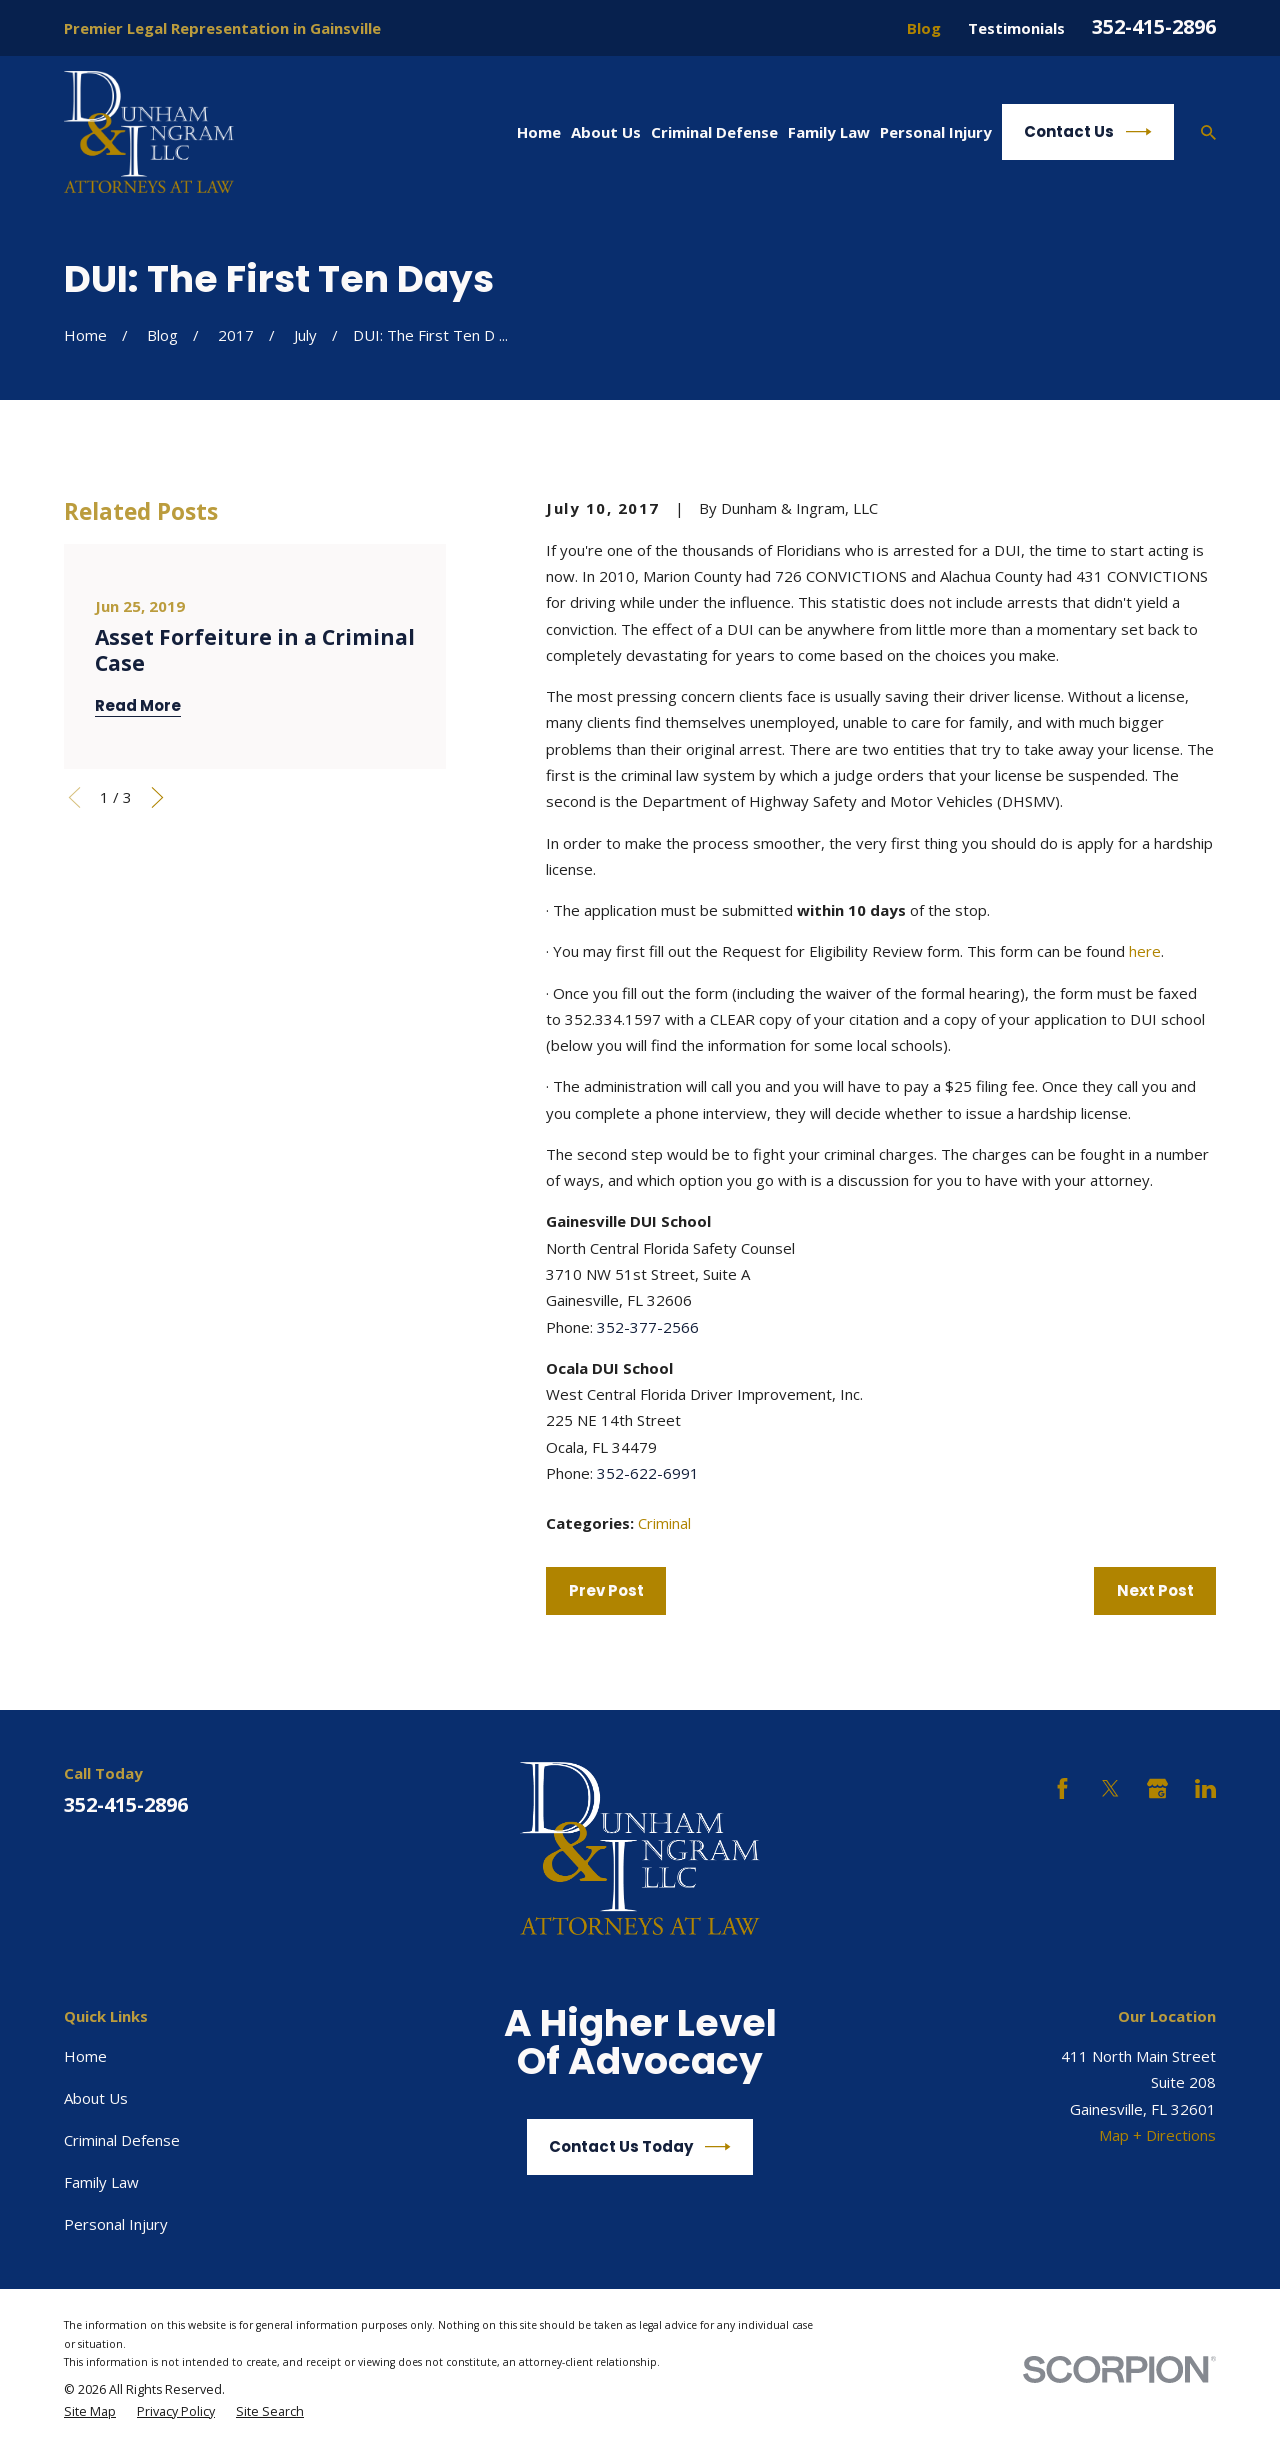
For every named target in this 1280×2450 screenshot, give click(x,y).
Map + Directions (1157, 2135)
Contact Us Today (640, 2147)
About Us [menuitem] (606, 132)
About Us (96, 2098)
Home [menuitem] (539, 132)
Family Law (101, 2182)
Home (85, 2056)
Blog (924, 28)
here (1145, 951)
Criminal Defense (122, 2140)
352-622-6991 (648, 1473)
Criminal (664, 1523)
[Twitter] (1110, 1788)
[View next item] (157, 797)
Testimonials (1016, 28)
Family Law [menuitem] (829, 132)
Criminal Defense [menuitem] (714, 132)
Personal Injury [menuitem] (936, 132)
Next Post (1155, 1590)
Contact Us (1088, 132)
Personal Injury (116, 2224)
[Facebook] (1062, 1788)
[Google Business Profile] (1157, 1788)
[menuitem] (90, 2412)
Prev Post (606, 1590)
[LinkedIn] (1205, 1788)
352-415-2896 (1154, 26)
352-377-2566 (648, 1327)
